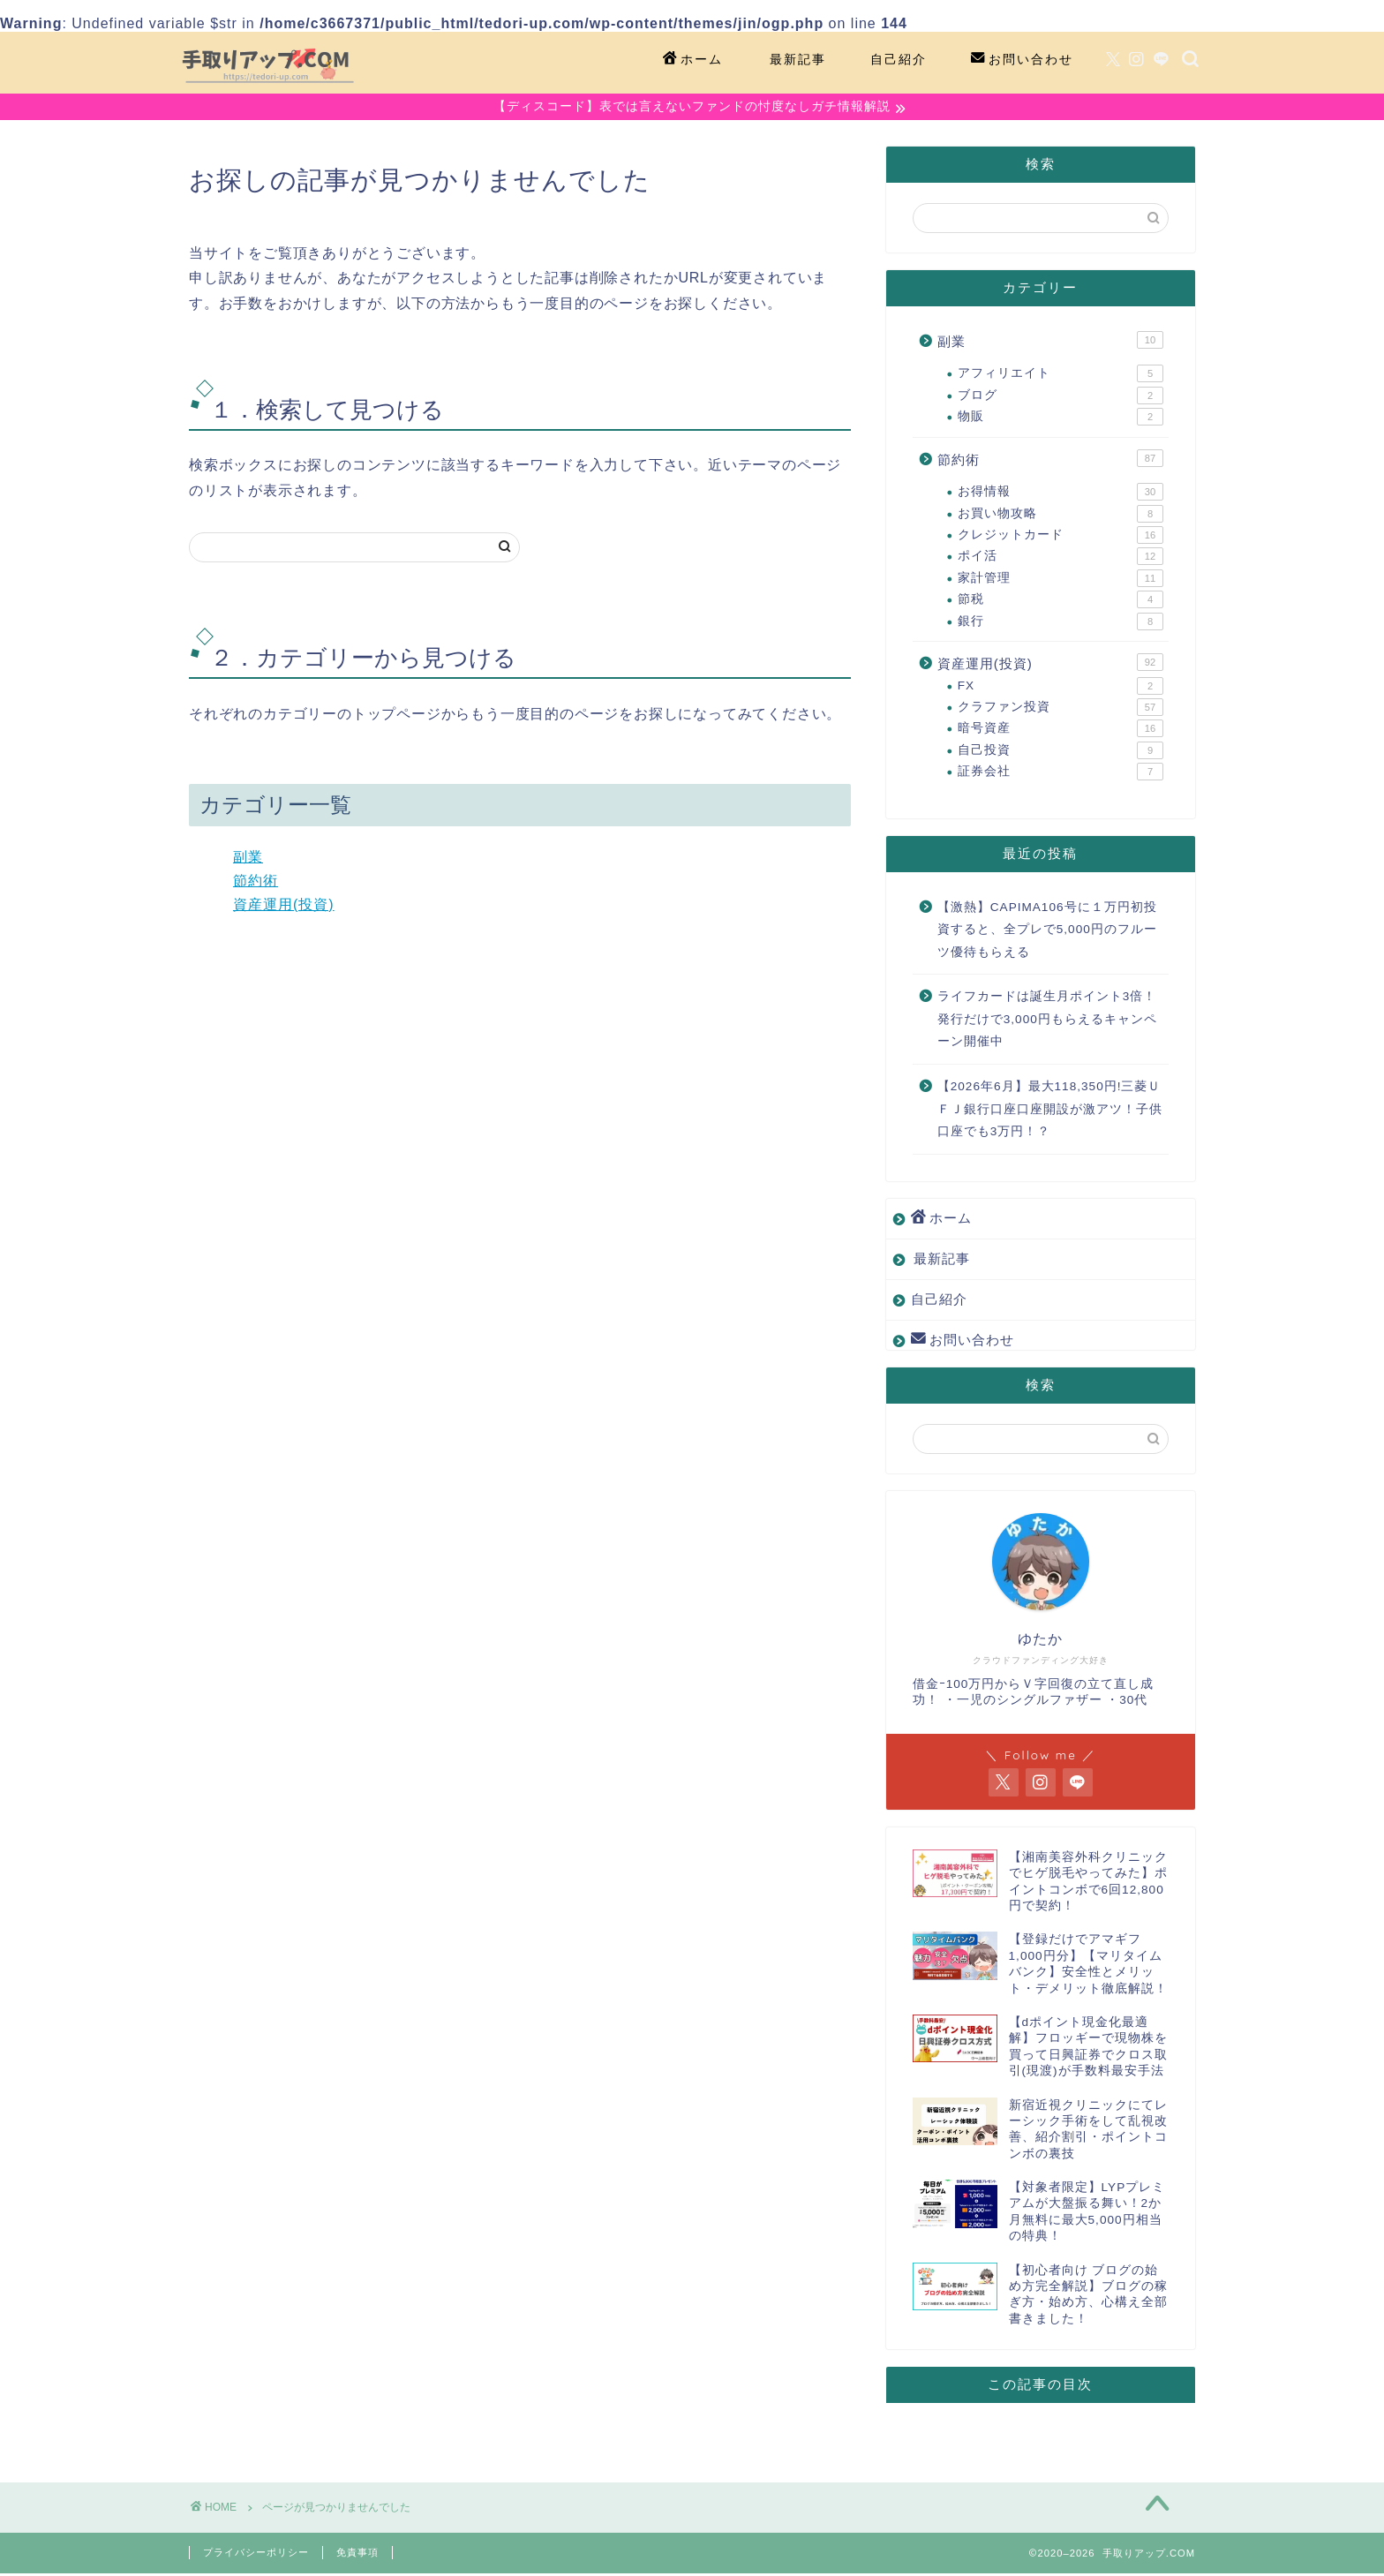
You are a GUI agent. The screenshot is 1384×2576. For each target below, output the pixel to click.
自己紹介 (898, 59)
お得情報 (1060, 494)
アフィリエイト (1060, 376)
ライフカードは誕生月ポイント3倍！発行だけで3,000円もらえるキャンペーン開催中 (1047, 1021)
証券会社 (1060, 774)
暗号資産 (1060, 731)
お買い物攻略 (1060, 515)
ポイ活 (1060, 559)
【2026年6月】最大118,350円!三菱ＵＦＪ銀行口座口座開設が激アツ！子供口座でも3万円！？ (1049, 1111)
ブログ (1060, 398)
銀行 (1060, 623)
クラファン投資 (1060, 710)
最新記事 (798, 59)
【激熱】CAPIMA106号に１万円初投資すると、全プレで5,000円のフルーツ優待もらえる (1047, 931)
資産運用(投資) (284, 906)
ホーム (693, 60)
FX (1060, 688)
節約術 (255, 883)
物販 (1060, 419)
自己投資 (1060, 753)
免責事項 (357, 2555)
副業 (248, 859)
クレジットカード (1060, 537)
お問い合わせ (1022, 60)
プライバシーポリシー (256, 2555)
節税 (1060, 602)
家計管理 (1060, 581)
